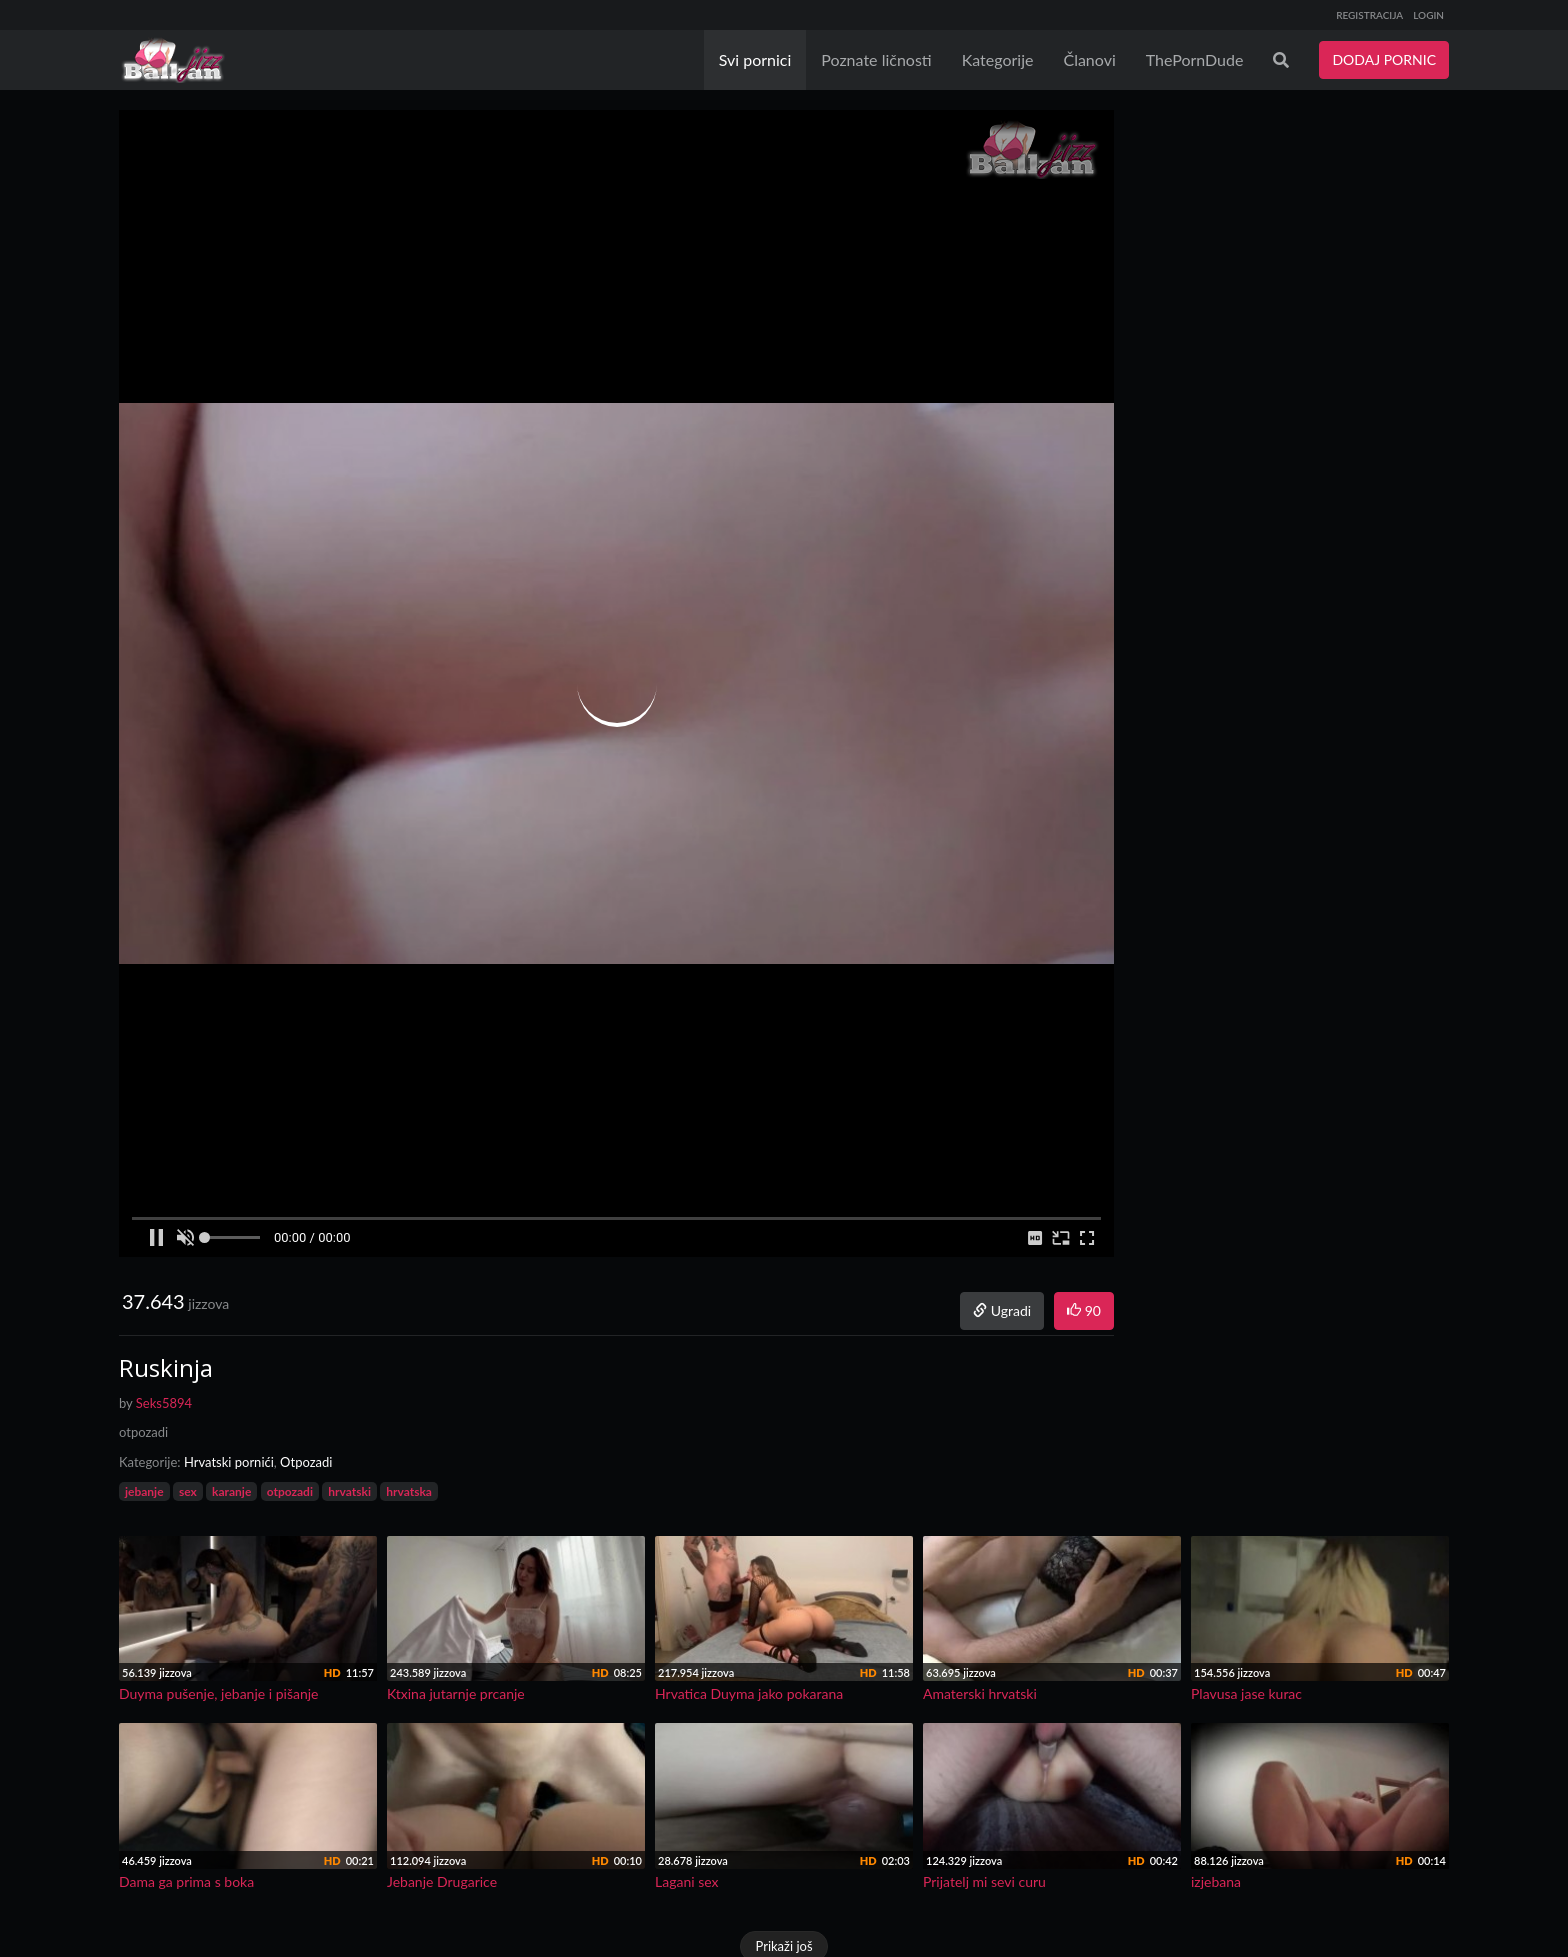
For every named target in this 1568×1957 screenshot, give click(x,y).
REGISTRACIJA (1369, 15)
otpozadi (290, 1491)
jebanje (144, 1491)
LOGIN (1428, 15)
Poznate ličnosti (876, 59)
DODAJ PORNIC (1384, 59)
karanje (231, 1491)
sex (188, 1491)
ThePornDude (1195, 59)
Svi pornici (755, 59)
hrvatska (409, 1491)
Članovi (1089, 59)
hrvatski (349, 1491)
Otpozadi (306, 1462)
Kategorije (998, 59)
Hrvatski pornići (229, 1462)
